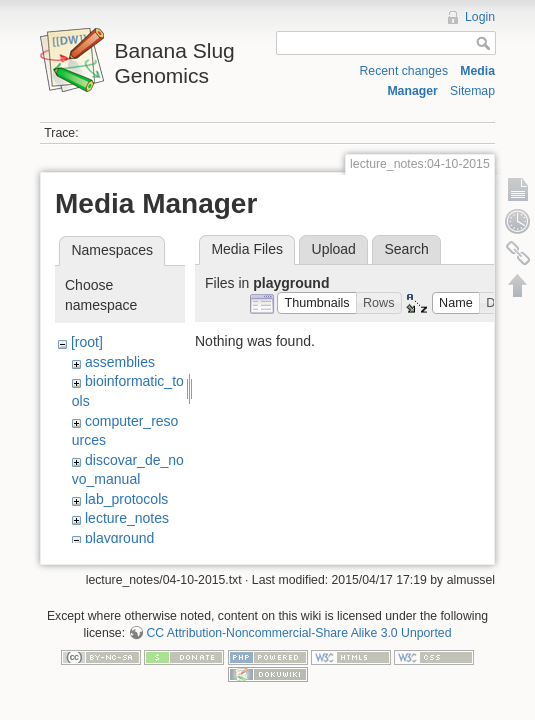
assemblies (120, 362)
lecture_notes (127, 518)
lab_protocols (126, 499)
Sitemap (472, 91)
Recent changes (403, 71)
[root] (87, 342)
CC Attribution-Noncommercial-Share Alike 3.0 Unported (298, 630)
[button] (317, 303)
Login (480, 17)
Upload (334, 249)
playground (119, 538)
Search (406, 249)
